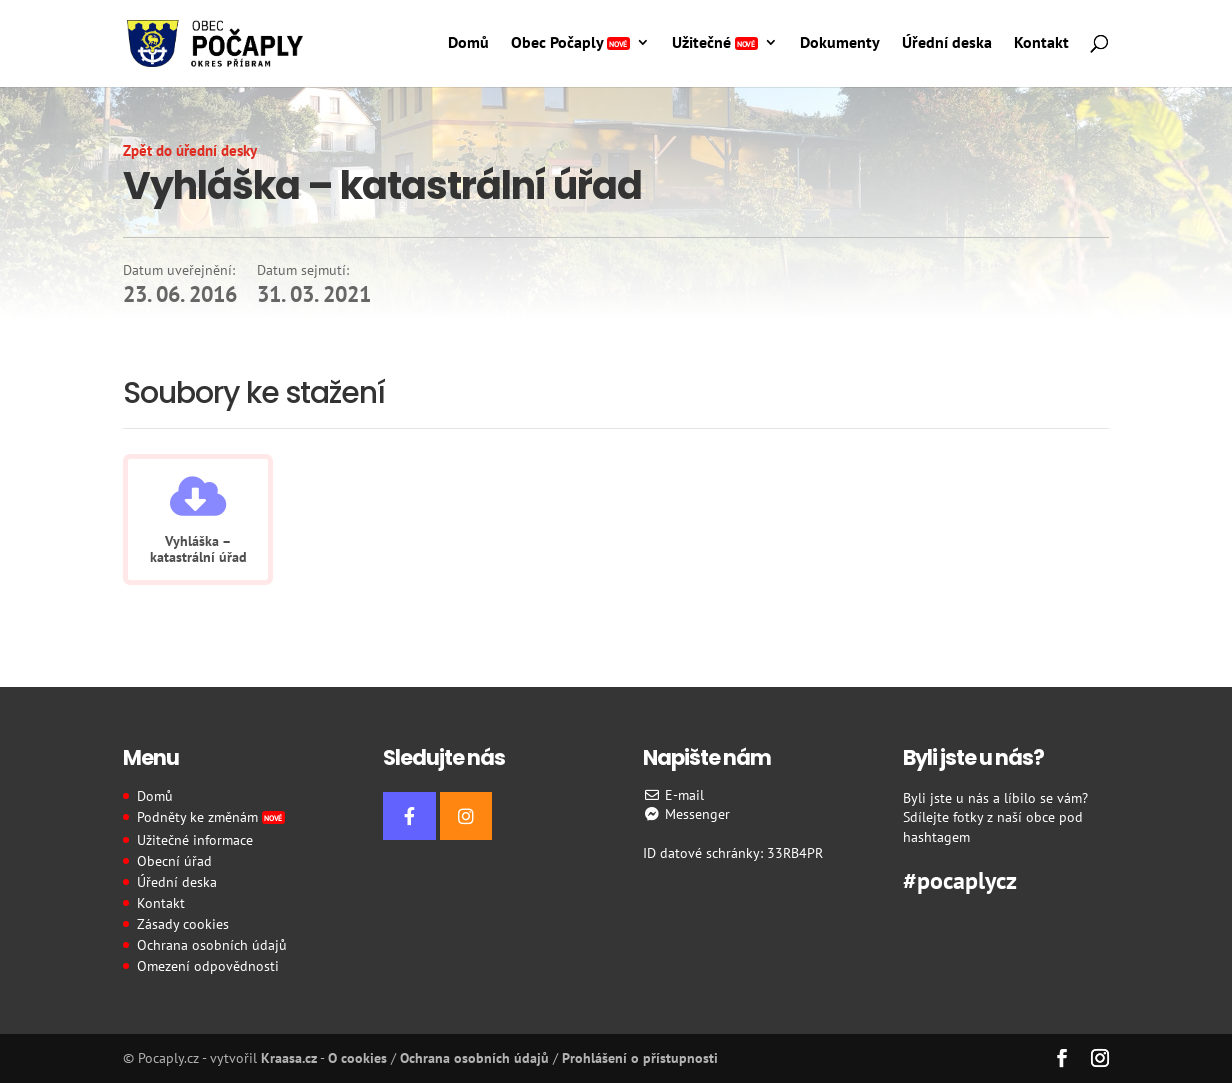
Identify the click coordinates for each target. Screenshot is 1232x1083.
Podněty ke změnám (211, 817)
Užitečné (715, 43)
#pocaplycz (960, 878)
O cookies (357, 1058)
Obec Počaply (570, 43)
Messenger (686, 814)
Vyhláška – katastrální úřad (198, 548)
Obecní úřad (174, 861)
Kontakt (1041, 43)
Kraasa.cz (289, 1058)
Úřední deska (947, 43)
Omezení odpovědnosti (208, 966)
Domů (468, 43)
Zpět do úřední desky (190, 150)
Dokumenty (840, 43)
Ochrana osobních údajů (212, 945)
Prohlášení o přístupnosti (640, 1058)
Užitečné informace (195, 840)
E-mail (673, 795)
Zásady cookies (183, 924)
